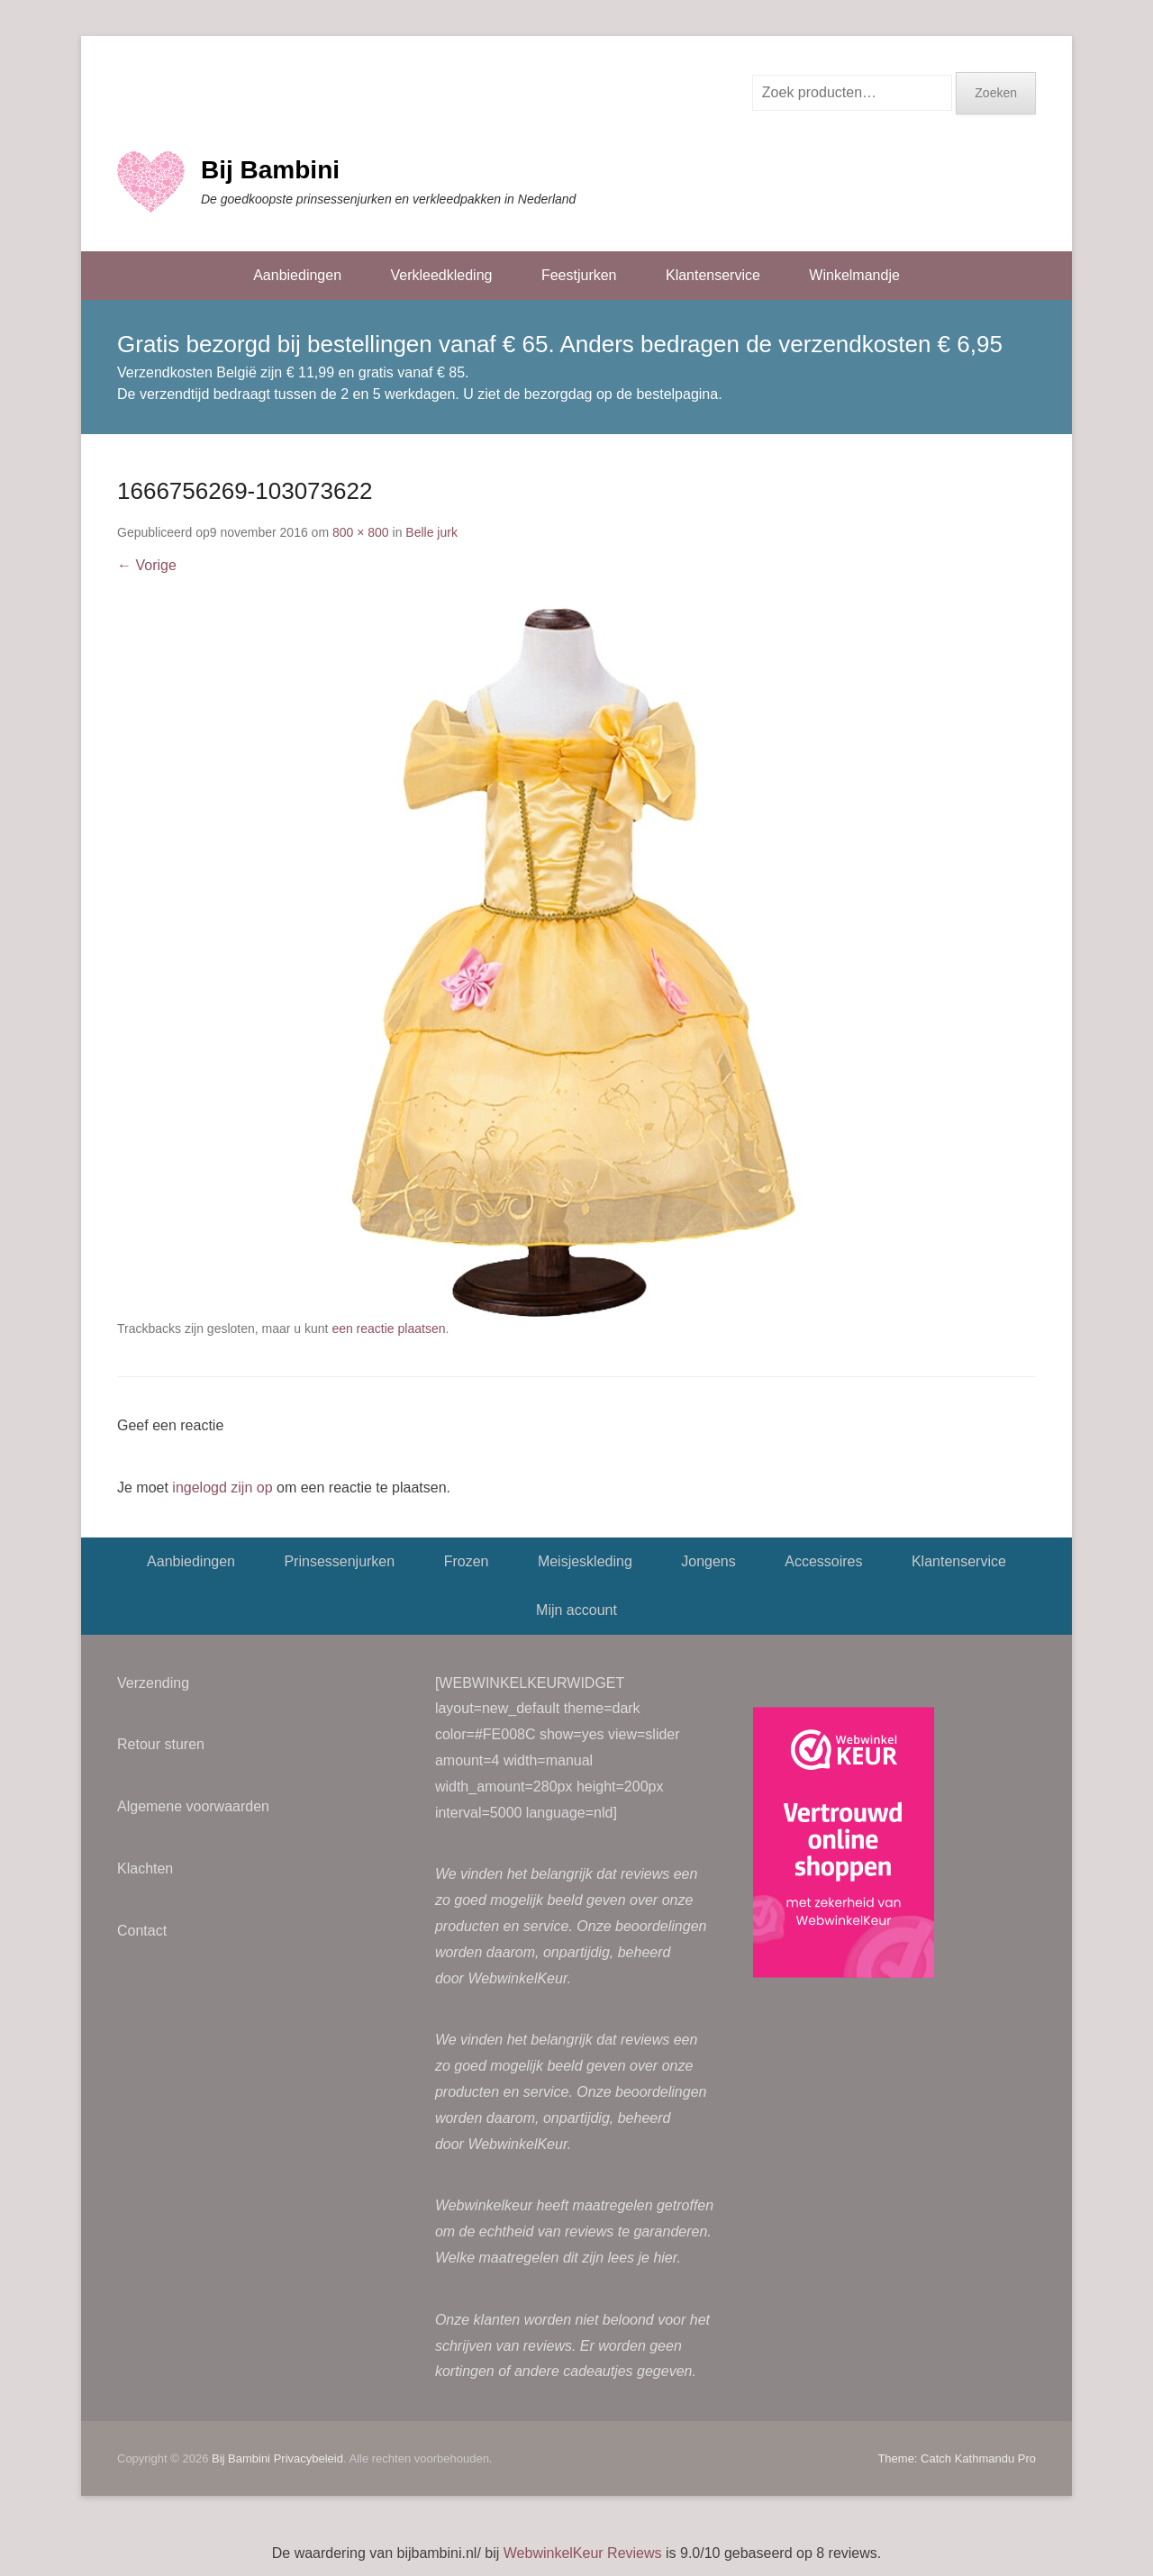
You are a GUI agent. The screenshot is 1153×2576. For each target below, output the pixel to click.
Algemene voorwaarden (193, 1806)
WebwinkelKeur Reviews (583, 2553)
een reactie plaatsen (388, 1328)
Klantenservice (713, 275)
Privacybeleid (308, 2458)
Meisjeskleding (585, 1561)
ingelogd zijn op (222, 1487)
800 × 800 (360, 532)
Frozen (466, 1561)
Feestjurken (579, 275)
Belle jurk (431, 532)
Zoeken (996, 93)
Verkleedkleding (441, 275)
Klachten (145, 1868)
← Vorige (147, 565)
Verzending (153, 1683)
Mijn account (576, 1610)
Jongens (708, 1561)
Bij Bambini (270, 170)
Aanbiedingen (297, 275)
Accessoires (823, 1561)
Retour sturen (160, 1744)
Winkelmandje (854, 275)
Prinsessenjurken (339, 1561)
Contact (142, 1930)
